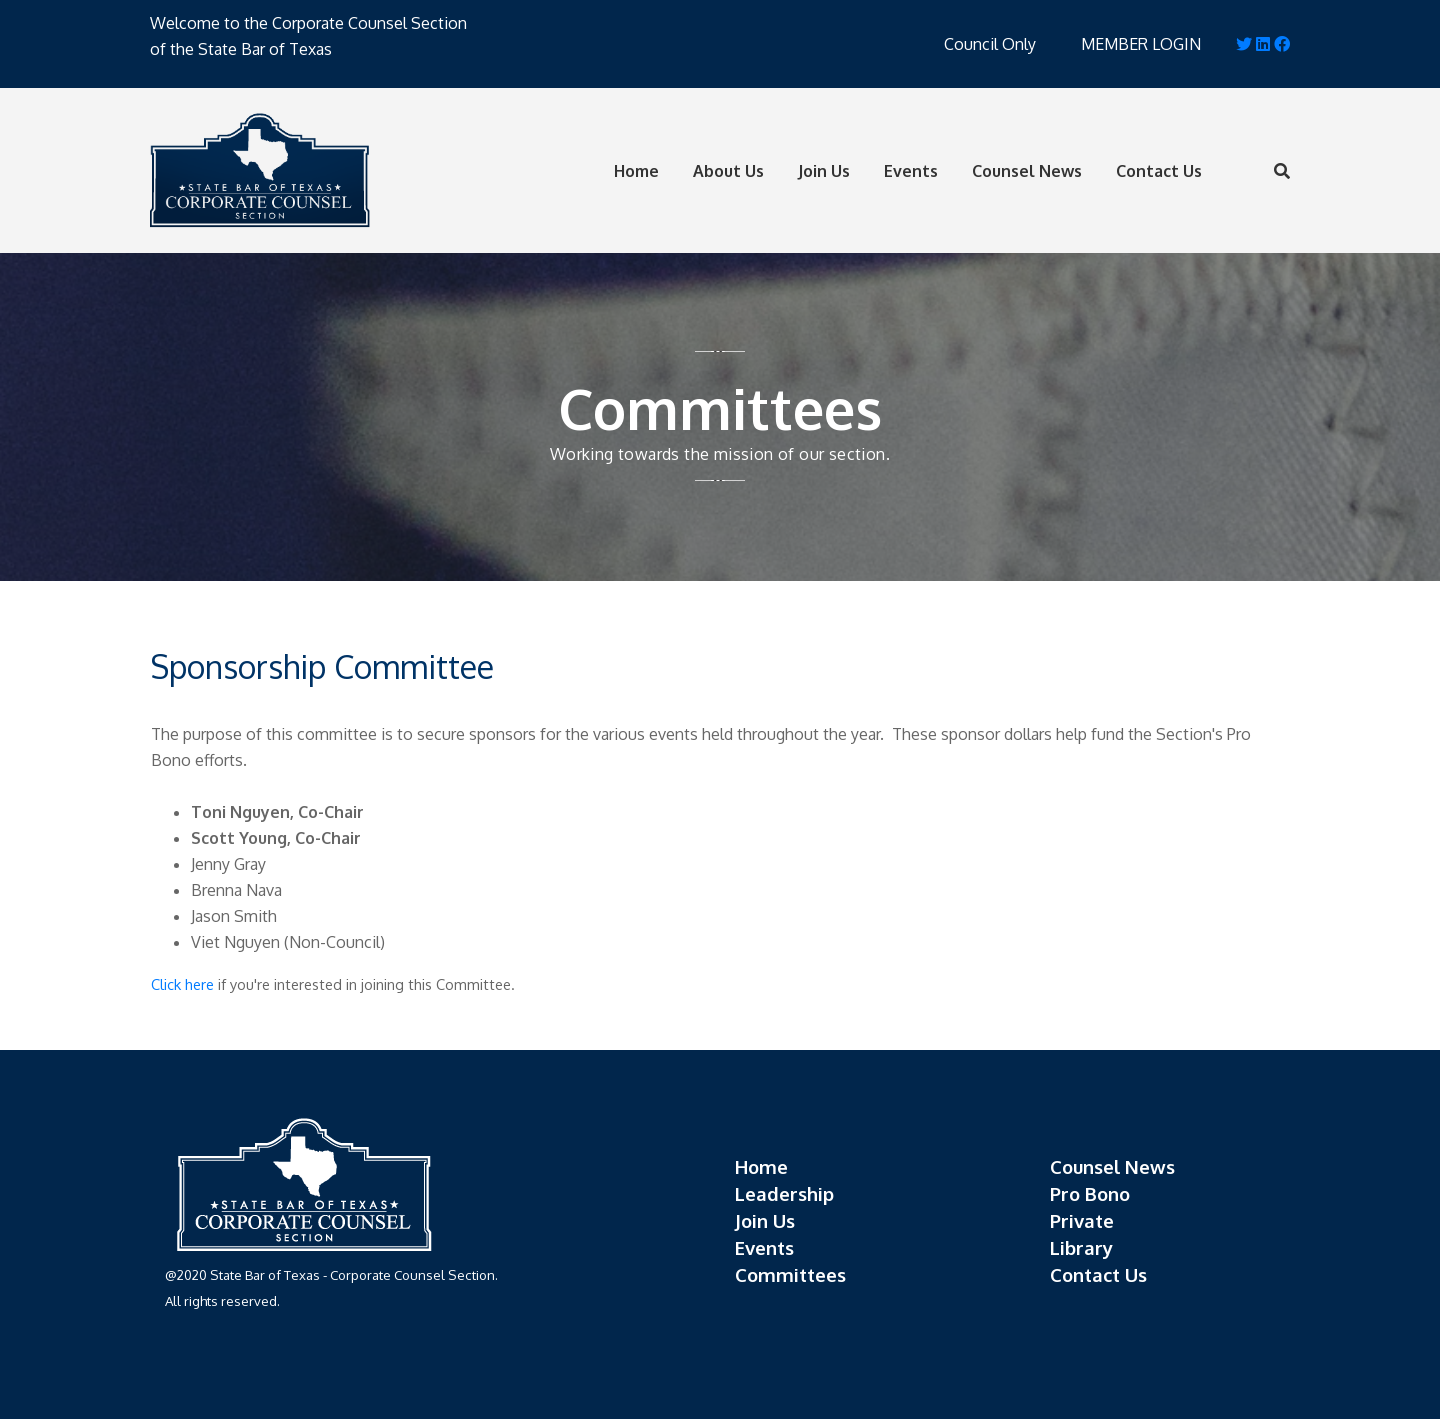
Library (1081, 1247)
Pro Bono (1090, 1193)
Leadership (784, 1193)
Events (911, 171)
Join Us (824, 171)
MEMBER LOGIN (1141, 44)
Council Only (990, 44)
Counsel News (1027, 171)
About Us (728, 171)
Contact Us (1159, 171)
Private (1082, 1220)
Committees (790, 1274)
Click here (182, 984)
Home (636, 171)
